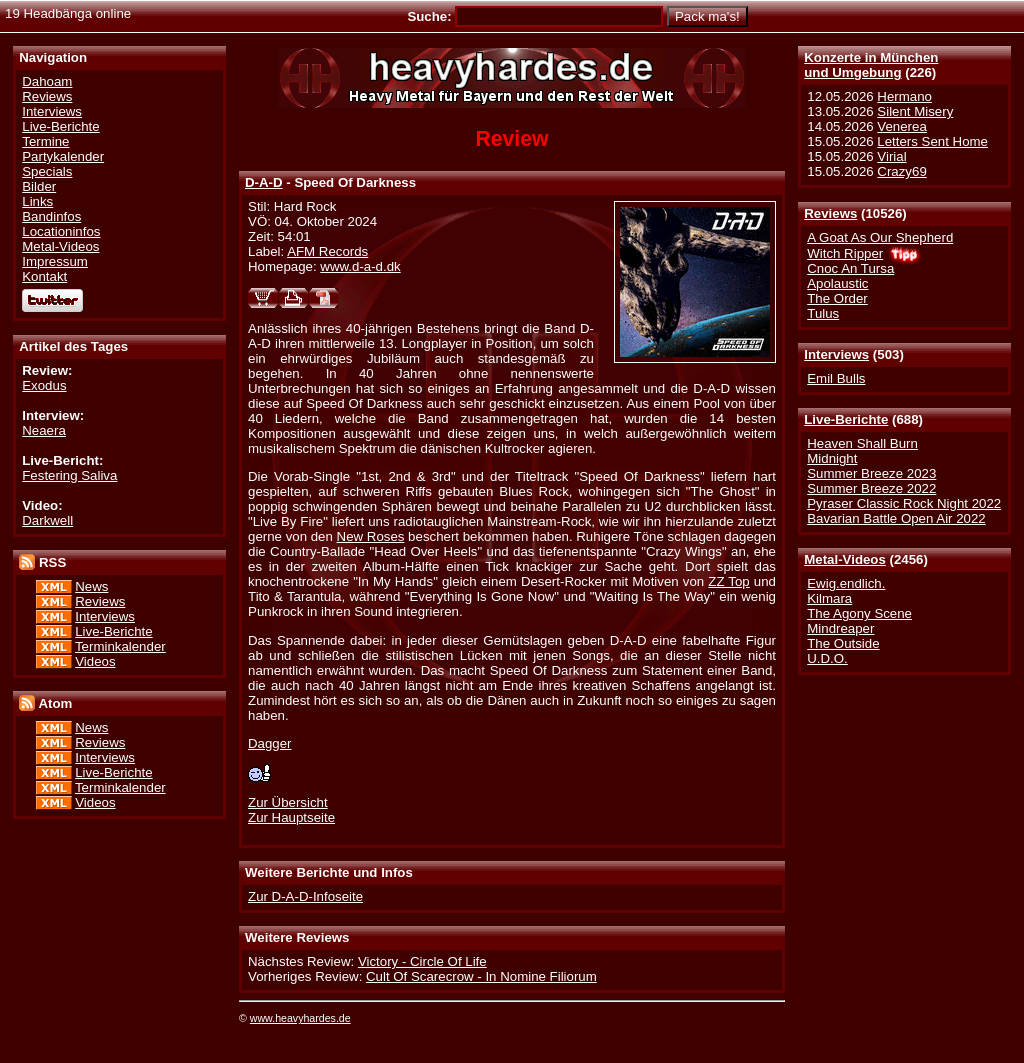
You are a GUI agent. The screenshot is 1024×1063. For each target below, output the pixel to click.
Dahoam (47, 81)
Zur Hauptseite (291, 817)
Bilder (39, 186)
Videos (95, 661)
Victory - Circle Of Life (422, 961)
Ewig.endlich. (846, 583)
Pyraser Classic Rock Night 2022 (904, 503)
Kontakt (44, 276)
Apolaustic (837, 283)
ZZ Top (728, 581)
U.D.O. (827, 658)
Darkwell (47, 520)
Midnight (832, 458)
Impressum (55, 261)
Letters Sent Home (932, 141)
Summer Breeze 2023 (871, 473)
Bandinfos (51, 216)
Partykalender (63, 156)
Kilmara (829, 598)
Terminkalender (120, 646)
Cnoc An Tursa (850, 268)
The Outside (843, 643)
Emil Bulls (836, 378)
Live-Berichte (846, 419)
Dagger (270, 743)
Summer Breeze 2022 (871, 488)
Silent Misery (915, 111)
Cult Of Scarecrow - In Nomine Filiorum (481, 976)
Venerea (901, 126)
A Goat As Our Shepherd (880, 237)
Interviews (836, 354)
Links (37, 201)
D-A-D (264, 182)
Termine (45, 141)
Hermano (904, 96)
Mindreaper (840, 628)
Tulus (823, 313)
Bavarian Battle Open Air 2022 (896, 518)
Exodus (44, 385)
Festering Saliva (69, 475)
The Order (837, 298)
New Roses (371, 536)
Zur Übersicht (288, 802)
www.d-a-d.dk (360, 266)
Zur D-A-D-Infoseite (305, 896)
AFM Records (327, 251)
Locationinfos (61, 231)
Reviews (830, 213)
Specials (47, 171)
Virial (891, 156)
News (91, 586)
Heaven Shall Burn (862, 443)
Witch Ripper (845, 253)
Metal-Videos (845, 559)
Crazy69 (901, 171)
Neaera (44, 430)
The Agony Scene (859, 613)
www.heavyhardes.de (300, 1018)
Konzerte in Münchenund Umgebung (871, 65)
